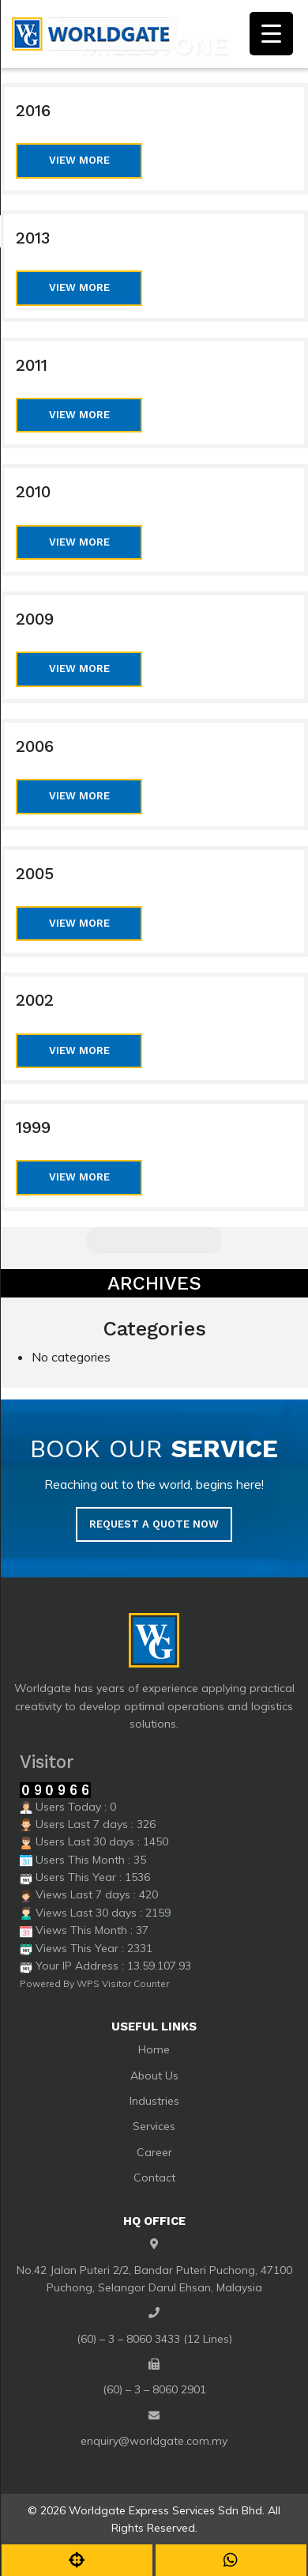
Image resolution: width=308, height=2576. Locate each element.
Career (154, 2152)
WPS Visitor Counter (123, 1983)
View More (79, 160)
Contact (154, 2177)
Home (154, 2049)
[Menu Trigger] (271, 33)
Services (154, 2126)
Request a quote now (154, 1524)
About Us (154, 2075)
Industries (154, 2101)
